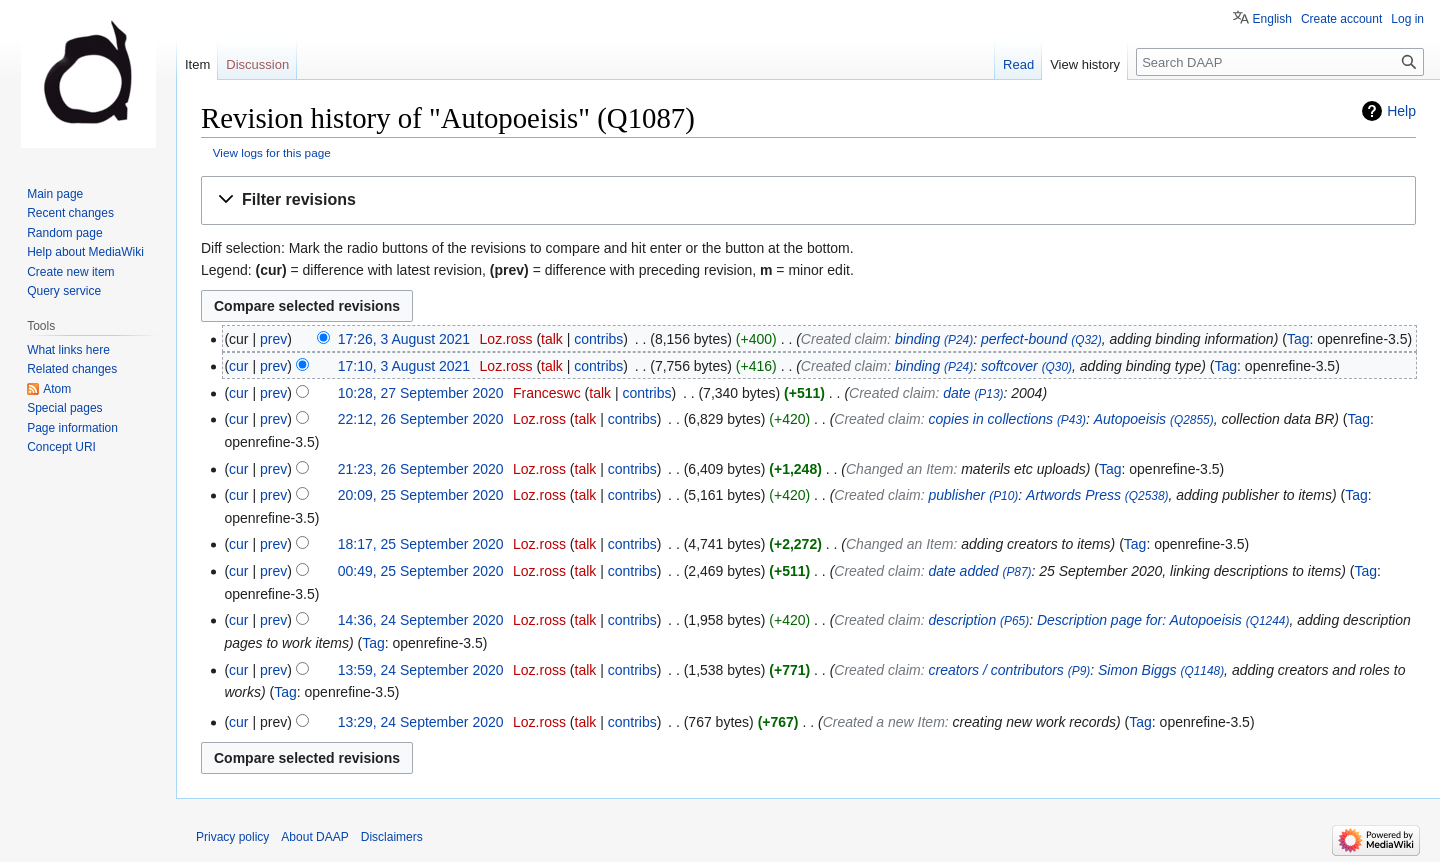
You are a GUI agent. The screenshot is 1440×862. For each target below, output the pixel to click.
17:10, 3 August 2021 (404, 366)
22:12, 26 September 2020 (421, 419)
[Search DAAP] (1280, 62)
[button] (808, 200)
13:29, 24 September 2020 (421, 722)
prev (273, 339)
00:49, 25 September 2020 (421, 571)
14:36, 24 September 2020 (421, 620)
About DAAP (314, 837)
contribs (598, 339)
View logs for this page (272, 152)
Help (1401, 111)
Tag (1298, 339)
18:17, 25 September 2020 (421, 544)
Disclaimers (392, 837)
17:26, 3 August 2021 (404, 339)
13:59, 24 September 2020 (421, 670)
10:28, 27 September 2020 (421, 393)
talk (552, 339)
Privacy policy (232, 837)
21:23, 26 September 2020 (421, 469)
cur (238, 366)
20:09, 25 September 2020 (421, 495)
